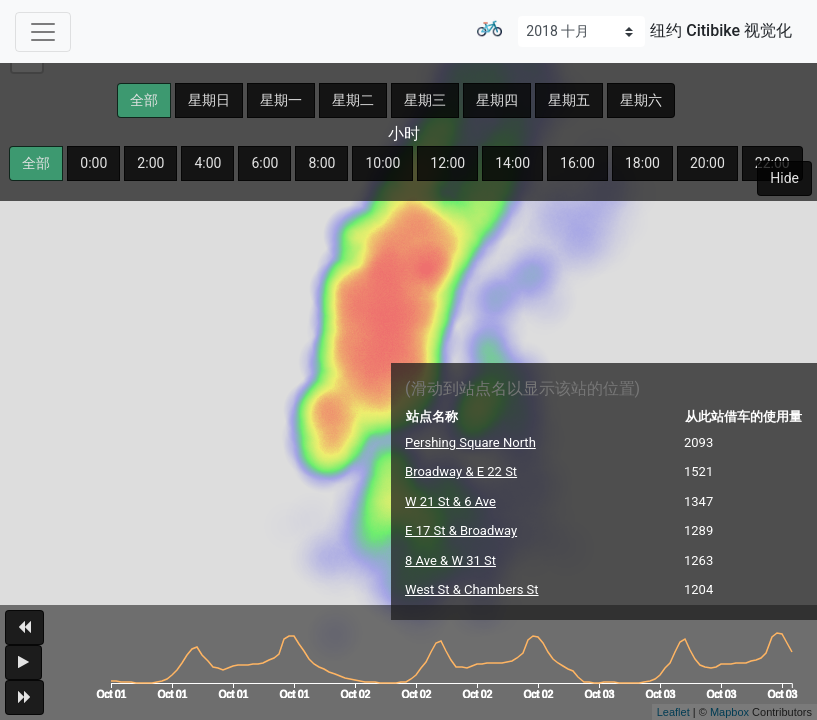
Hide (784, 178)
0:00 (93, 163)
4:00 (207, 163)
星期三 (425, 100)
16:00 (577, 163)
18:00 (642, 163)
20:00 (707, 163)
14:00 (512, 163)
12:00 (447, 163)
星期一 (281, 100)
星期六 (641, 100)
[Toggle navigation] (43, 32)
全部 (144, 100)
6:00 (264, 163)
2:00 (150, 163)
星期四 (497, 100)
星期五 (569, 100)
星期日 (209, 100)
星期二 (353, 100)
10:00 (382, 163)
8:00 (321, 163)
